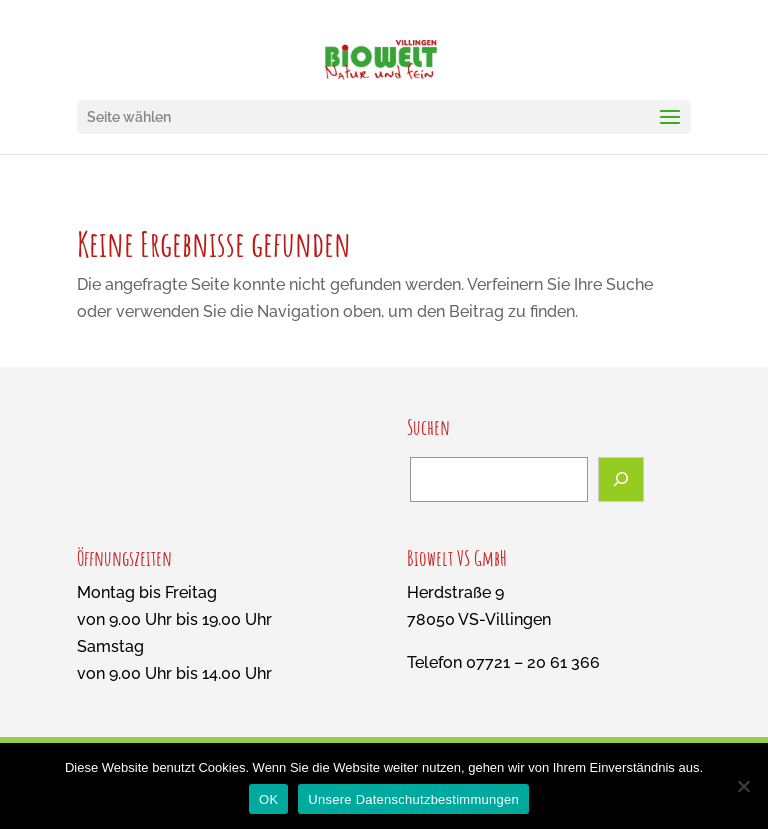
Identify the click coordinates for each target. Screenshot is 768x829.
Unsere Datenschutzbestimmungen (413, 799)
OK (268, 799)
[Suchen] (621, 479)
